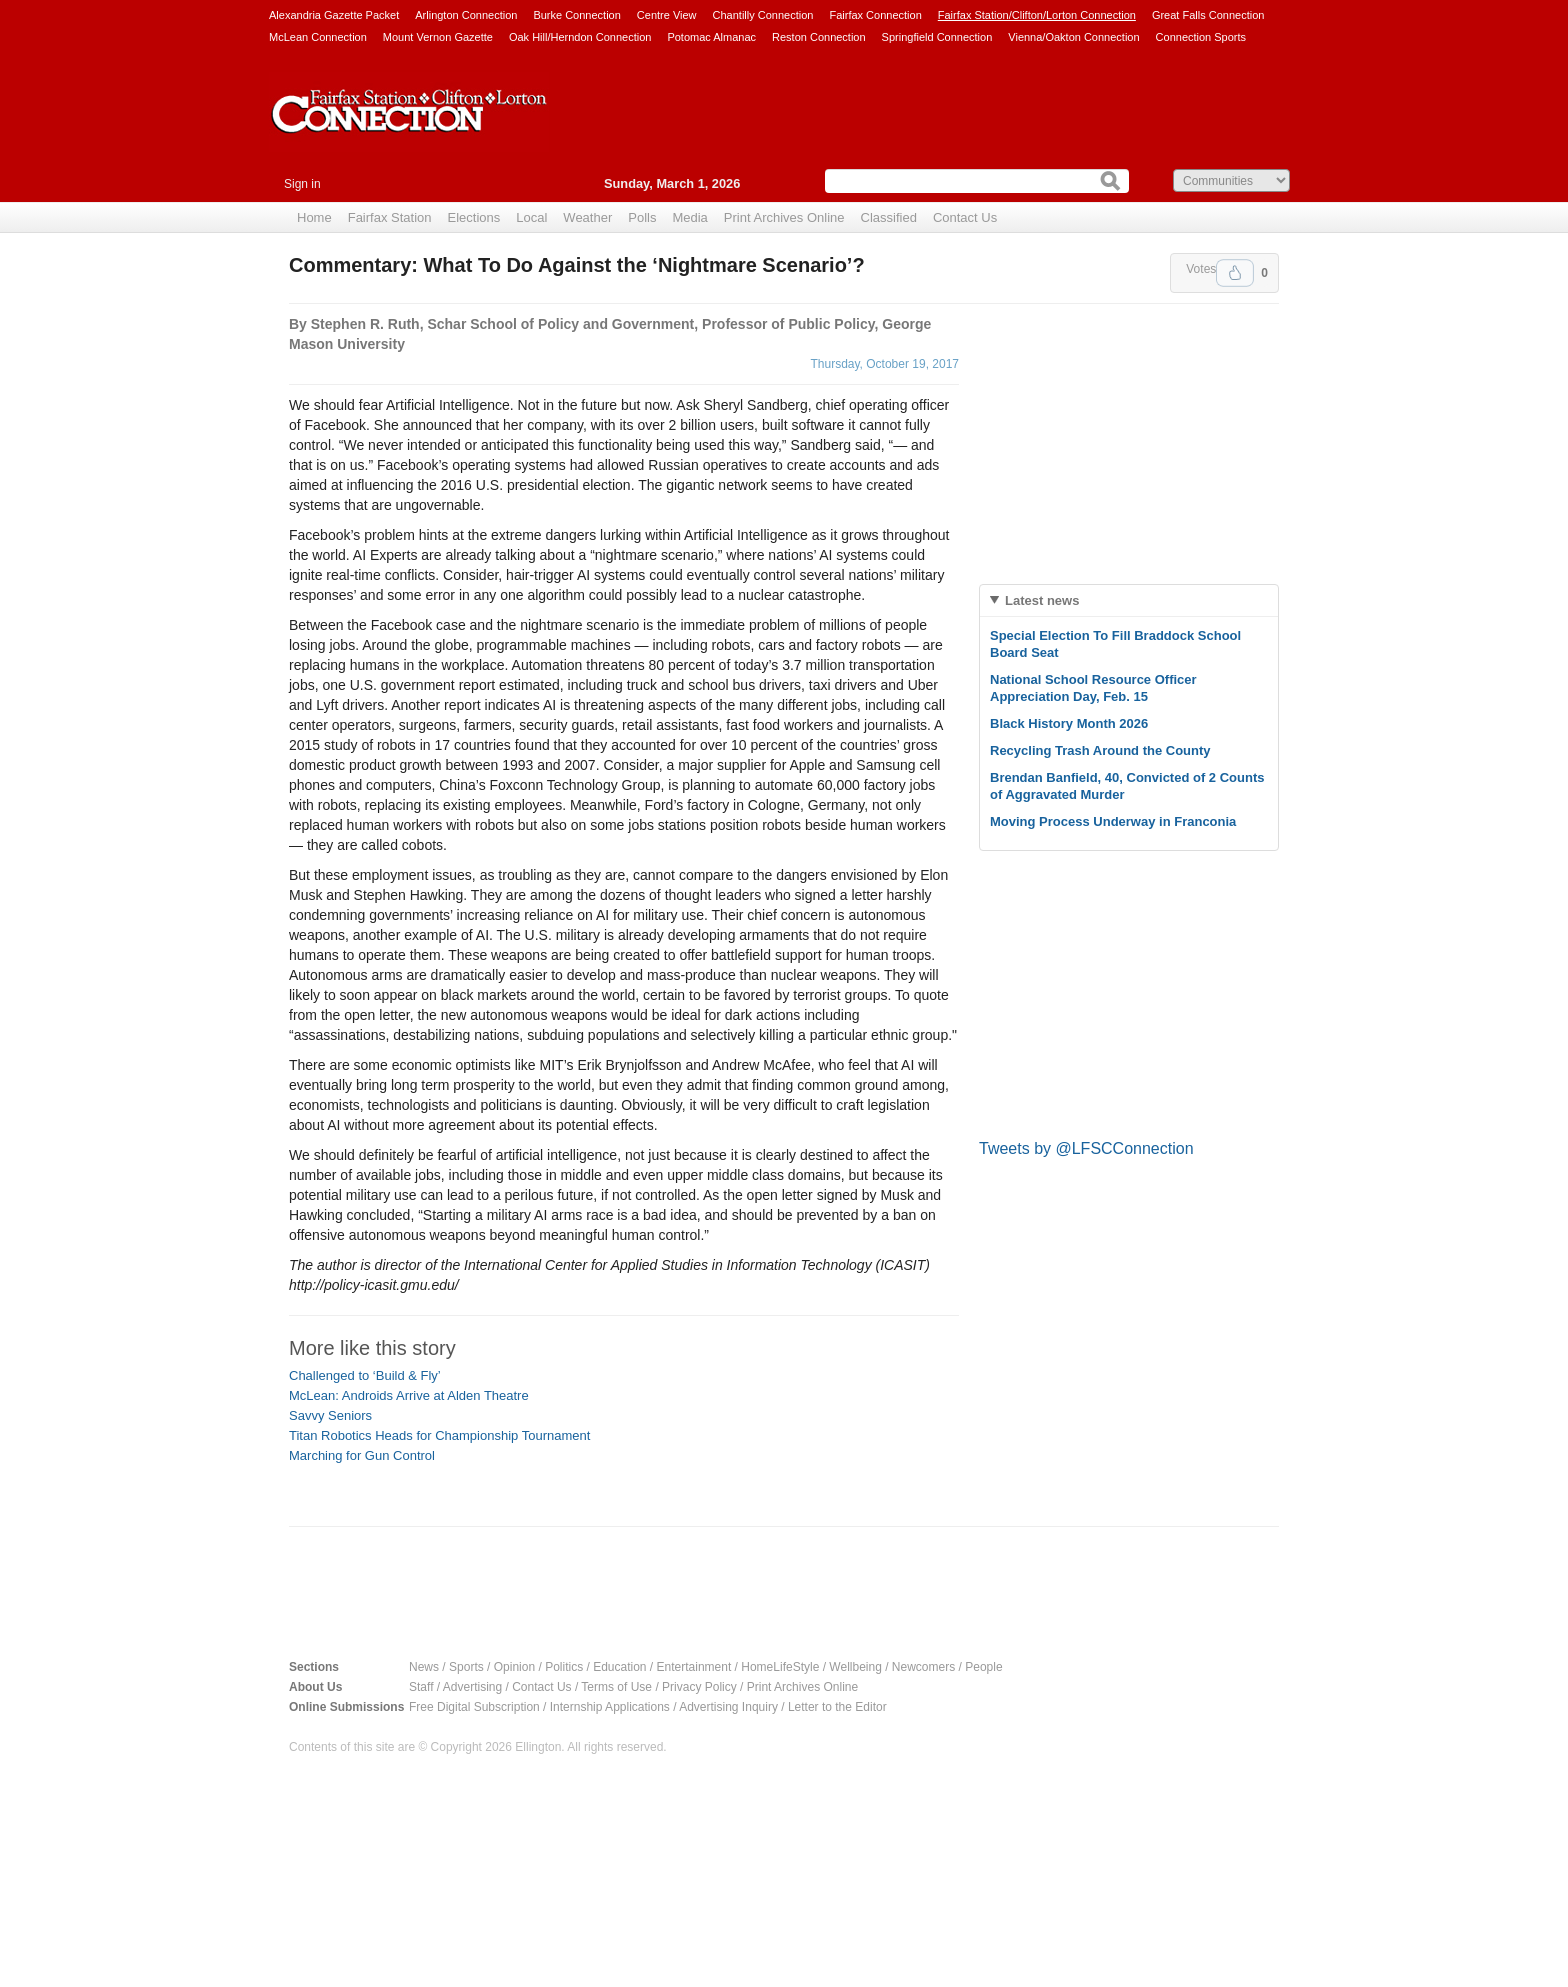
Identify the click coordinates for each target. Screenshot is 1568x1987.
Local (531, 217)
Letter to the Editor (837, 1707)
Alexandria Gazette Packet (334, 15)
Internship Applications (610, 1707)
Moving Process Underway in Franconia (1113, 821)
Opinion (514, 1667)
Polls (642, 217)
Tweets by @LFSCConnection (1086, 1148)
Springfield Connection (937, 37)
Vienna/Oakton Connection (1073, 37)
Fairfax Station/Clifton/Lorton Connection (1037, 15)
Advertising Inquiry (728, 1707)
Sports (466, 1667)
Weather (587, 217)
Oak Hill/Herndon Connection (580, 37)
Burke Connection (576, 15)
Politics (564, 1667)
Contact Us (965, 217)
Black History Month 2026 (1069, 723)
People (983, 1667)
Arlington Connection (466, 15)
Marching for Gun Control (362, 1455)
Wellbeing (855, 1667)
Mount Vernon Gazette (438, 37)
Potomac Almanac (711, 37)
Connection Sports (1201, 37)
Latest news (1042, 600)
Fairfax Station (390, 217)
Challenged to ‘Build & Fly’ (365, 1375)
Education (619, 1667)
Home (314, 217)
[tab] (1129, 600)
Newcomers (923, 1667)
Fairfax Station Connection (409, 127)
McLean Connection (318, 37)
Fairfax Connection (875, 15)
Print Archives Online (784, 217)
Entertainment (694, 1667)
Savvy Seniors (330, 1415)
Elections (474, 217)
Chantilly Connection (763, 15)
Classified (889, 217)
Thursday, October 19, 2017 (884, 364)
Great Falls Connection (1208, 15)
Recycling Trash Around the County (1100, 750)
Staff (421, 1687)
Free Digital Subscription (474, 1707)
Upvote (1235, 273)
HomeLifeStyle (780, 1667)
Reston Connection (819, 37)
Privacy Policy (699, 1687)
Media (689, 217)
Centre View (667, 15)
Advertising (472, 1687)
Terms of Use (616, 1687)
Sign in (302, 184)
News (424, 1667)
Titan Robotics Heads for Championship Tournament (439, 1435)
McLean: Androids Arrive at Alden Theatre (409, 1395)
